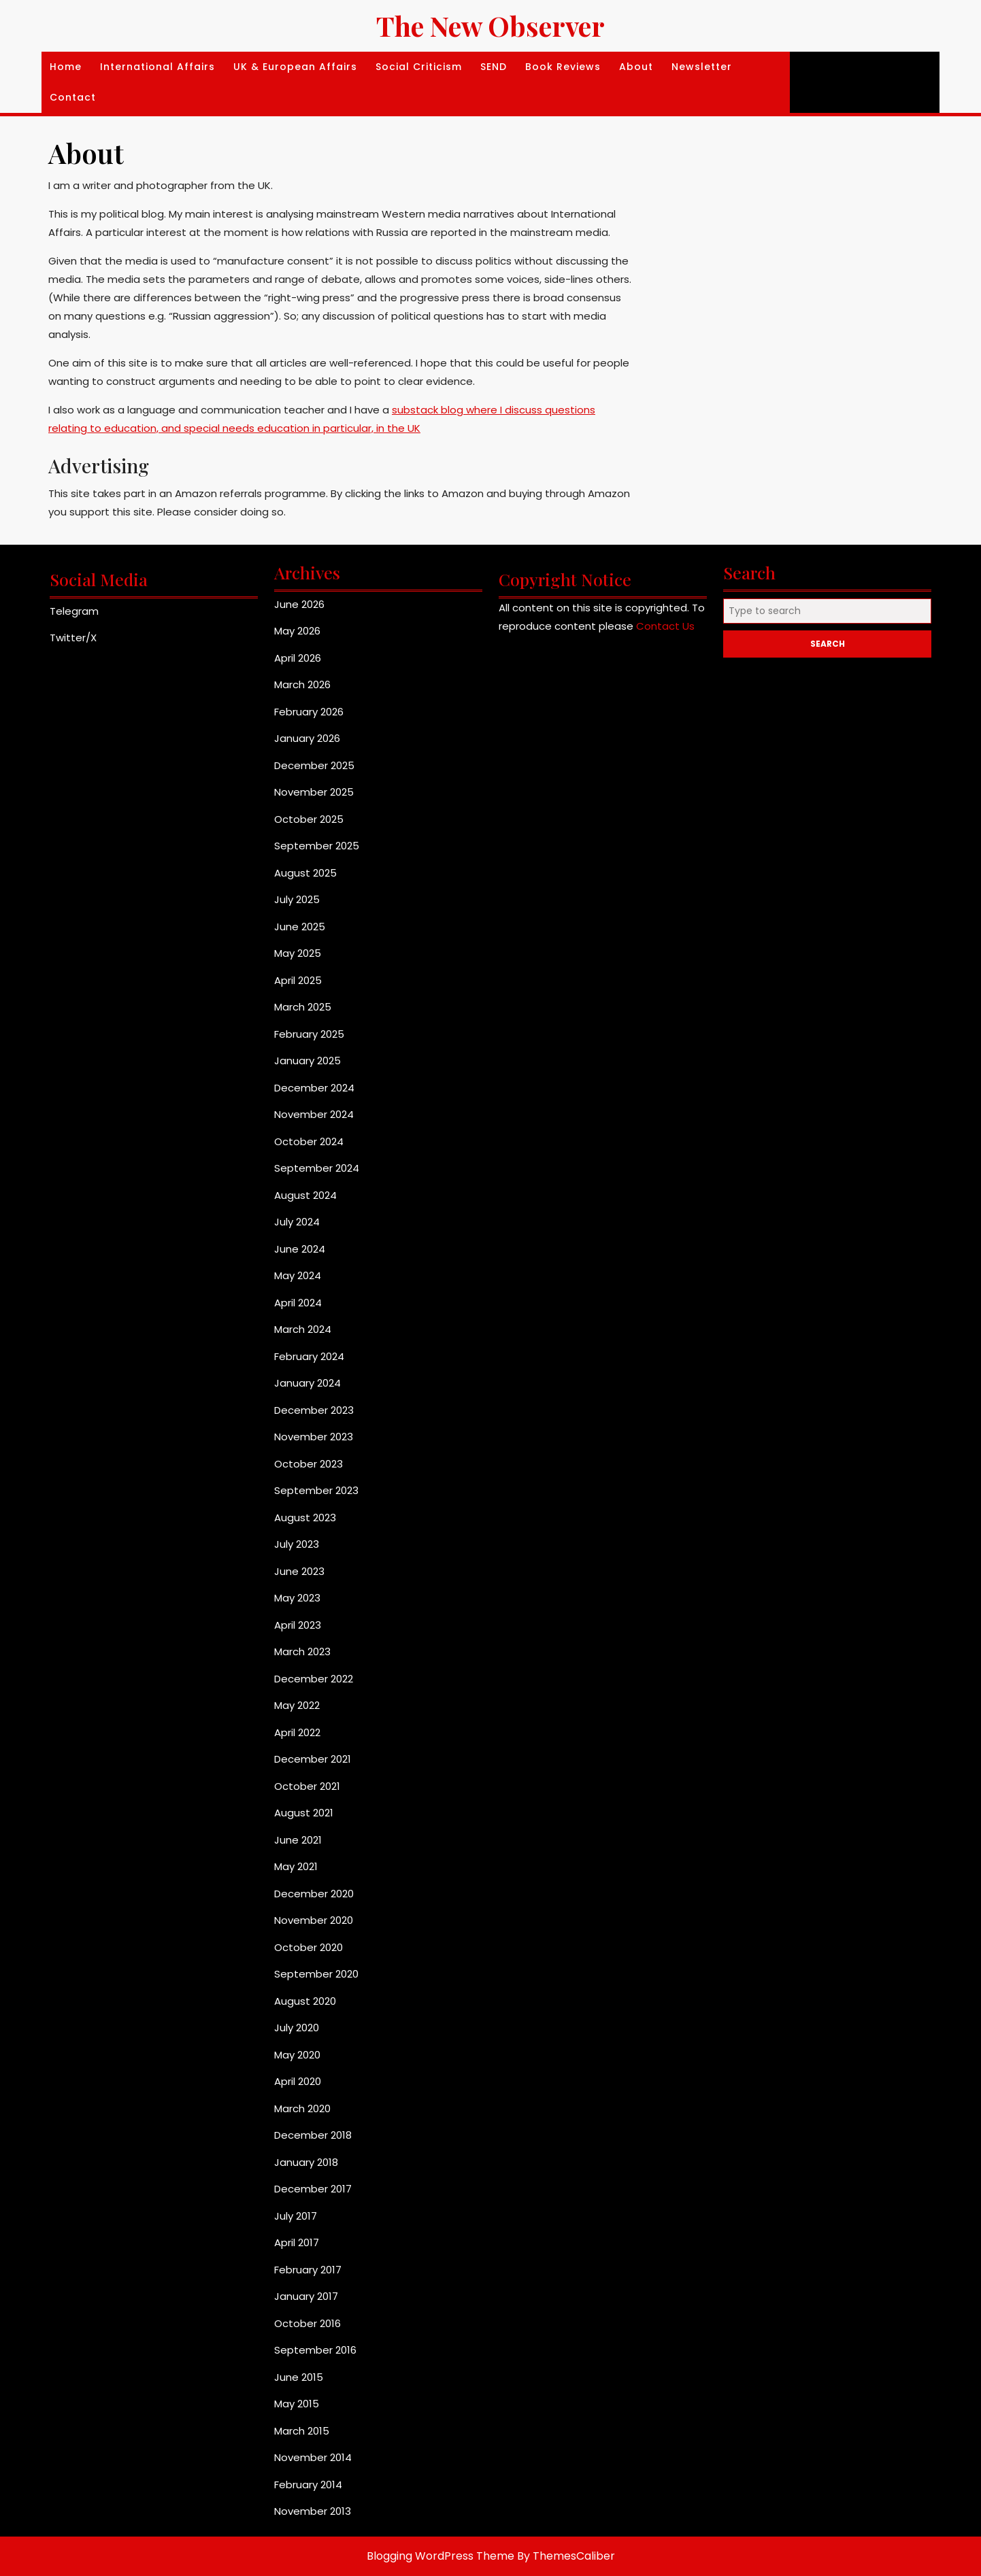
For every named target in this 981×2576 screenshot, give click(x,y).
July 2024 (297, 1222)
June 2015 (298, 2377)
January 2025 (307, 1060)
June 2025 (299, 926)
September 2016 (315, 2350)
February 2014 (308, 2484)
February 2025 (309, 1034)
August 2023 (305, 1517)
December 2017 (313, 2189)
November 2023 (313, 1436)
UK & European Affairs (295, 66)
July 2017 (295, 2216)
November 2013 (312, 2511)
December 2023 (314, 1410)
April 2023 (297, 1625)
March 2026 (302, 684)
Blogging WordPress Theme (440, 2556)
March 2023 (302, 1651)
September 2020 (316, 1974)
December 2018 (313, 2135)
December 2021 (312, 1759)
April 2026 (297, 658)
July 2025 (297, 899)
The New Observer (490, 25)
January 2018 (306, 2162)
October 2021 (307, 1786)
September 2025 (316, 845)
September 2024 (316, 1168)
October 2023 (308, 1464)
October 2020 (308, 1947)
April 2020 (297, 2081)
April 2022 (297, 1732)
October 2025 (309, 819)
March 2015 (301, 2431)
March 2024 (302, 1329)
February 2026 (309, 712)
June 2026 (299, 604)
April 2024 (298, 1302)
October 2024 (309, 1141)
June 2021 (298, 1840)
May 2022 (297, 1705)
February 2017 (308, 2270)
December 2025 (314, 765)
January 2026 (307, 738)
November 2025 (314, 792)
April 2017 (296, 2242)
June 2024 (299, 1249)
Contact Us (665, 626)
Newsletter (701, 66)
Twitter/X (73, 637)
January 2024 (307, 1383)
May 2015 (296, 2403)
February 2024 (309, 1356)
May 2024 (297, 1275)
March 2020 (302, 2108)
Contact (73, 97)
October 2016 (307, 2323)
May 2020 (297, 2055)
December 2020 (314, 1893)
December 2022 (313, 1679)
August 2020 (305, 2001)
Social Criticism (419, 66)
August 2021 (303, 1813)
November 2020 (313, 1920)
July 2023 (296, 1544)
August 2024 (305, 1195)
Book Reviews (563, 66)
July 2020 (296, 2027)
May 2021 (296, 1866)
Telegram (74, 611)
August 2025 (305, 873)
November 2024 (314, 1114)
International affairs (157, 66)
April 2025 (298, 980)
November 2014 (313, 2457)
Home (66, 66)
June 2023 (299, 1571)
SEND (493, 66)
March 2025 (302, 1007)
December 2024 (314, 1088)
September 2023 (316, 1490)
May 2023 (297, 1598)
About (636, 66)
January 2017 (306, 2296)
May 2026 (297, 631)
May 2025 (297, 953)
